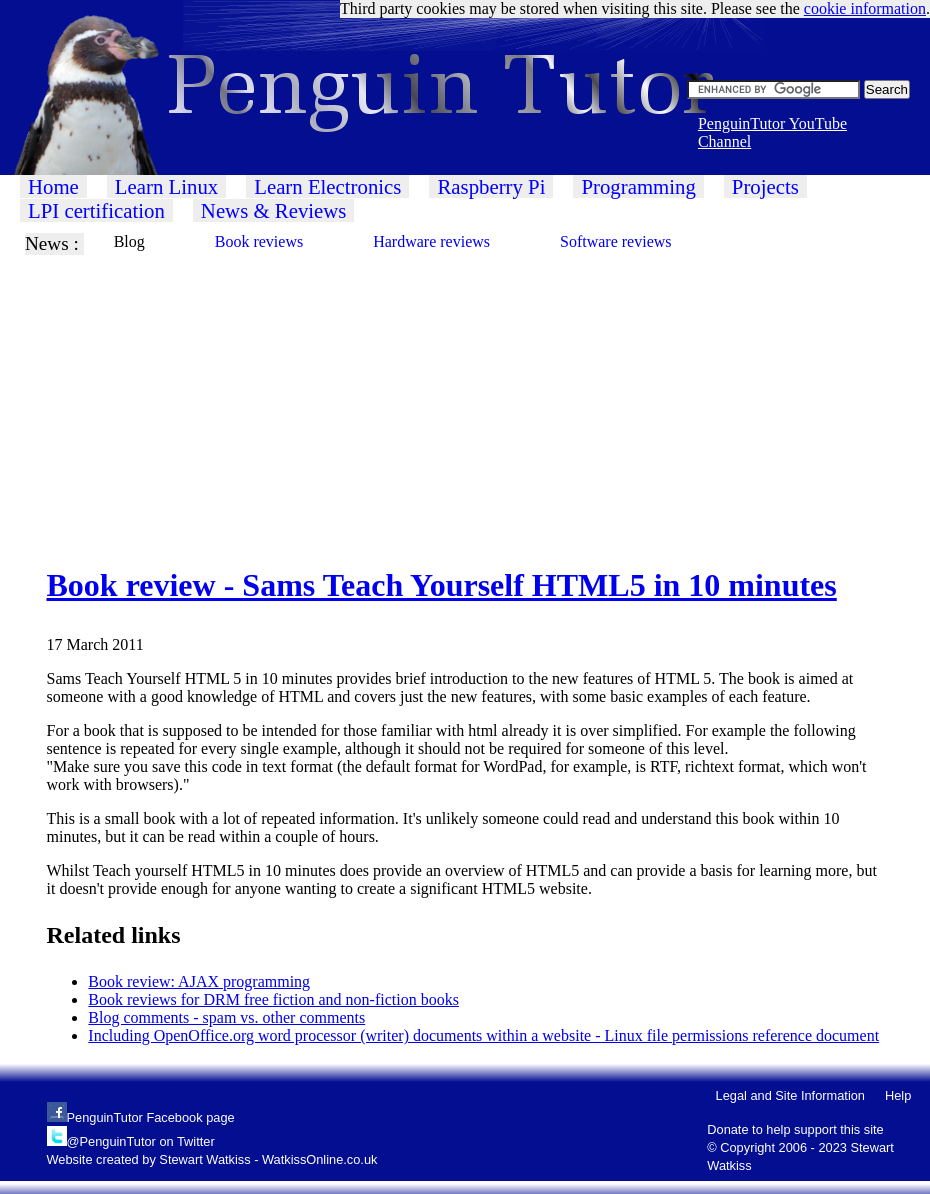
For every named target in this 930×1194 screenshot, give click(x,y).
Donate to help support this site (795, 1129)
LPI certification (96, 210)
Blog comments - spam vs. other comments (226, 1017)
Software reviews (616, 241)
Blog (129, 241)
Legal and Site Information (790, 1095)
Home (53, 186)
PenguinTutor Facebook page (151, 1117)
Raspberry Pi (491, 186)
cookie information (865, 8)
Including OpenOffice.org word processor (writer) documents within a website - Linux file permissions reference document (483, 1035)
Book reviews (259, 241)
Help (898, 1095)
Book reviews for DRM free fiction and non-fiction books (273, 999)
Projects (765, 186)
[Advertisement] (465, 395)
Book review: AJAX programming (199, 981)
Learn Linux (166, 186)
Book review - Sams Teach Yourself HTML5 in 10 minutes (442, 585)
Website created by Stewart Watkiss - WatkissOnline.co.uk (212, 1159)
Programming (638, 186)
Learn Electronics (327, 186)
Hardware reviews (431, 241)
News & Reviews (274, 210)
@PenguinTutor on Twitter (141, 1141)
